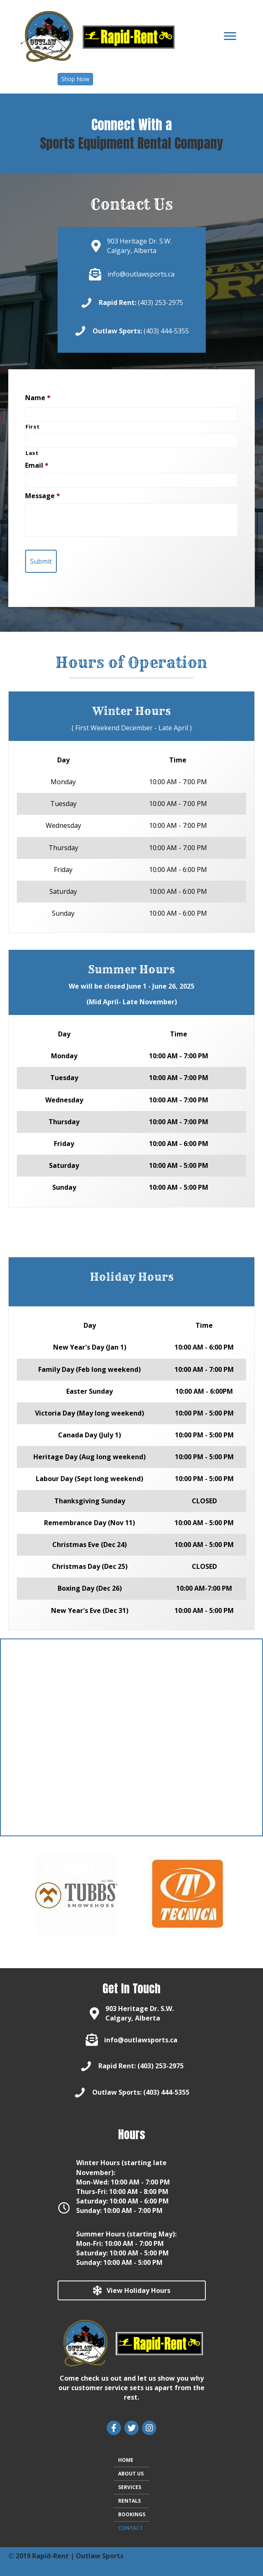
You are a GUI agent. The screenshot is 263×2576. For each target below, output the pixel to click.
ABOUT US (131, 2473)
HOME (125, 2459)
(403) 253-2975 (160, 302)
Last (32, 453)
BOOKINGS (131, 2514)
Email (37, 465)
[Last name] (131, 441)
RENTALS (129, 2500)
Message (42, 496)
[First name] (131, 414)
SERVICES (129, 2487)
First (33, 426)
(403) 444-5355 (166, 330)
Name (38, 398)
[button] (75, 79)
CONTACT (130, 2527)
